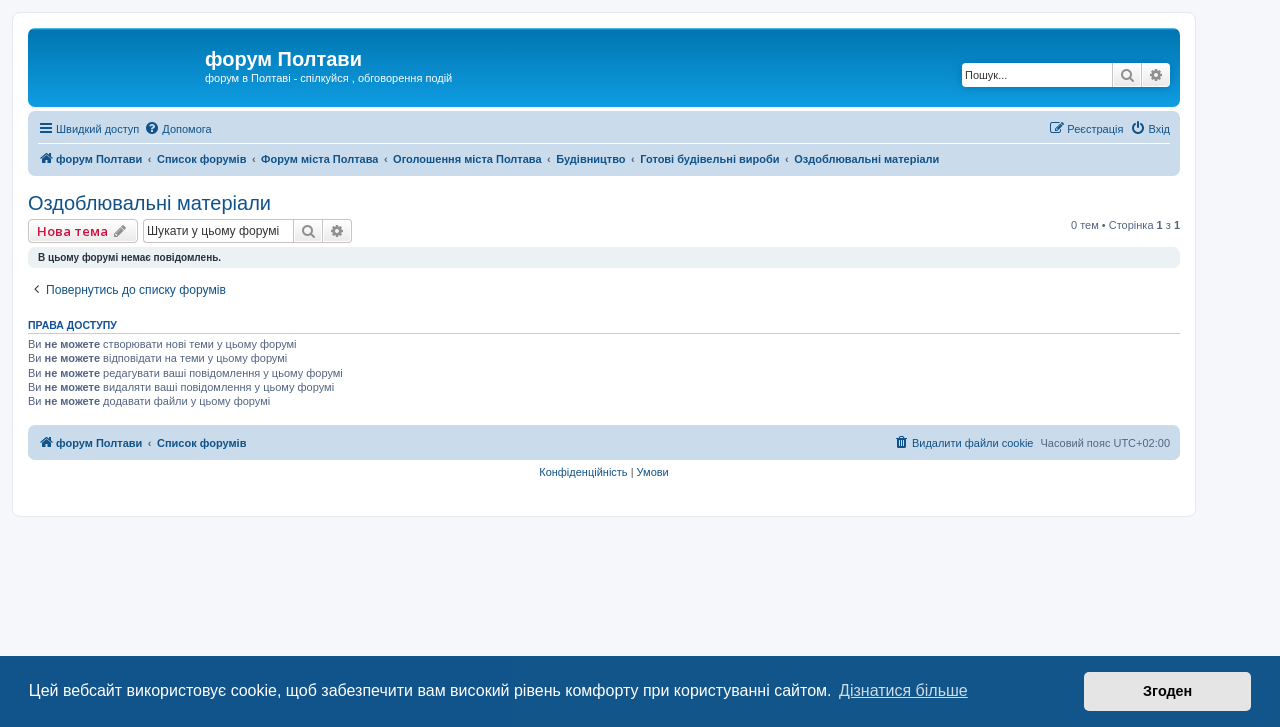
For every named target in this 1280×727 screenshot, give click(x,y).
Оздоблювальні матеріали (149, 203)
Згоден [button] (1167, 691)
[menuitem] (177, 129)
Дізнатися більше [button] (903, 690)
